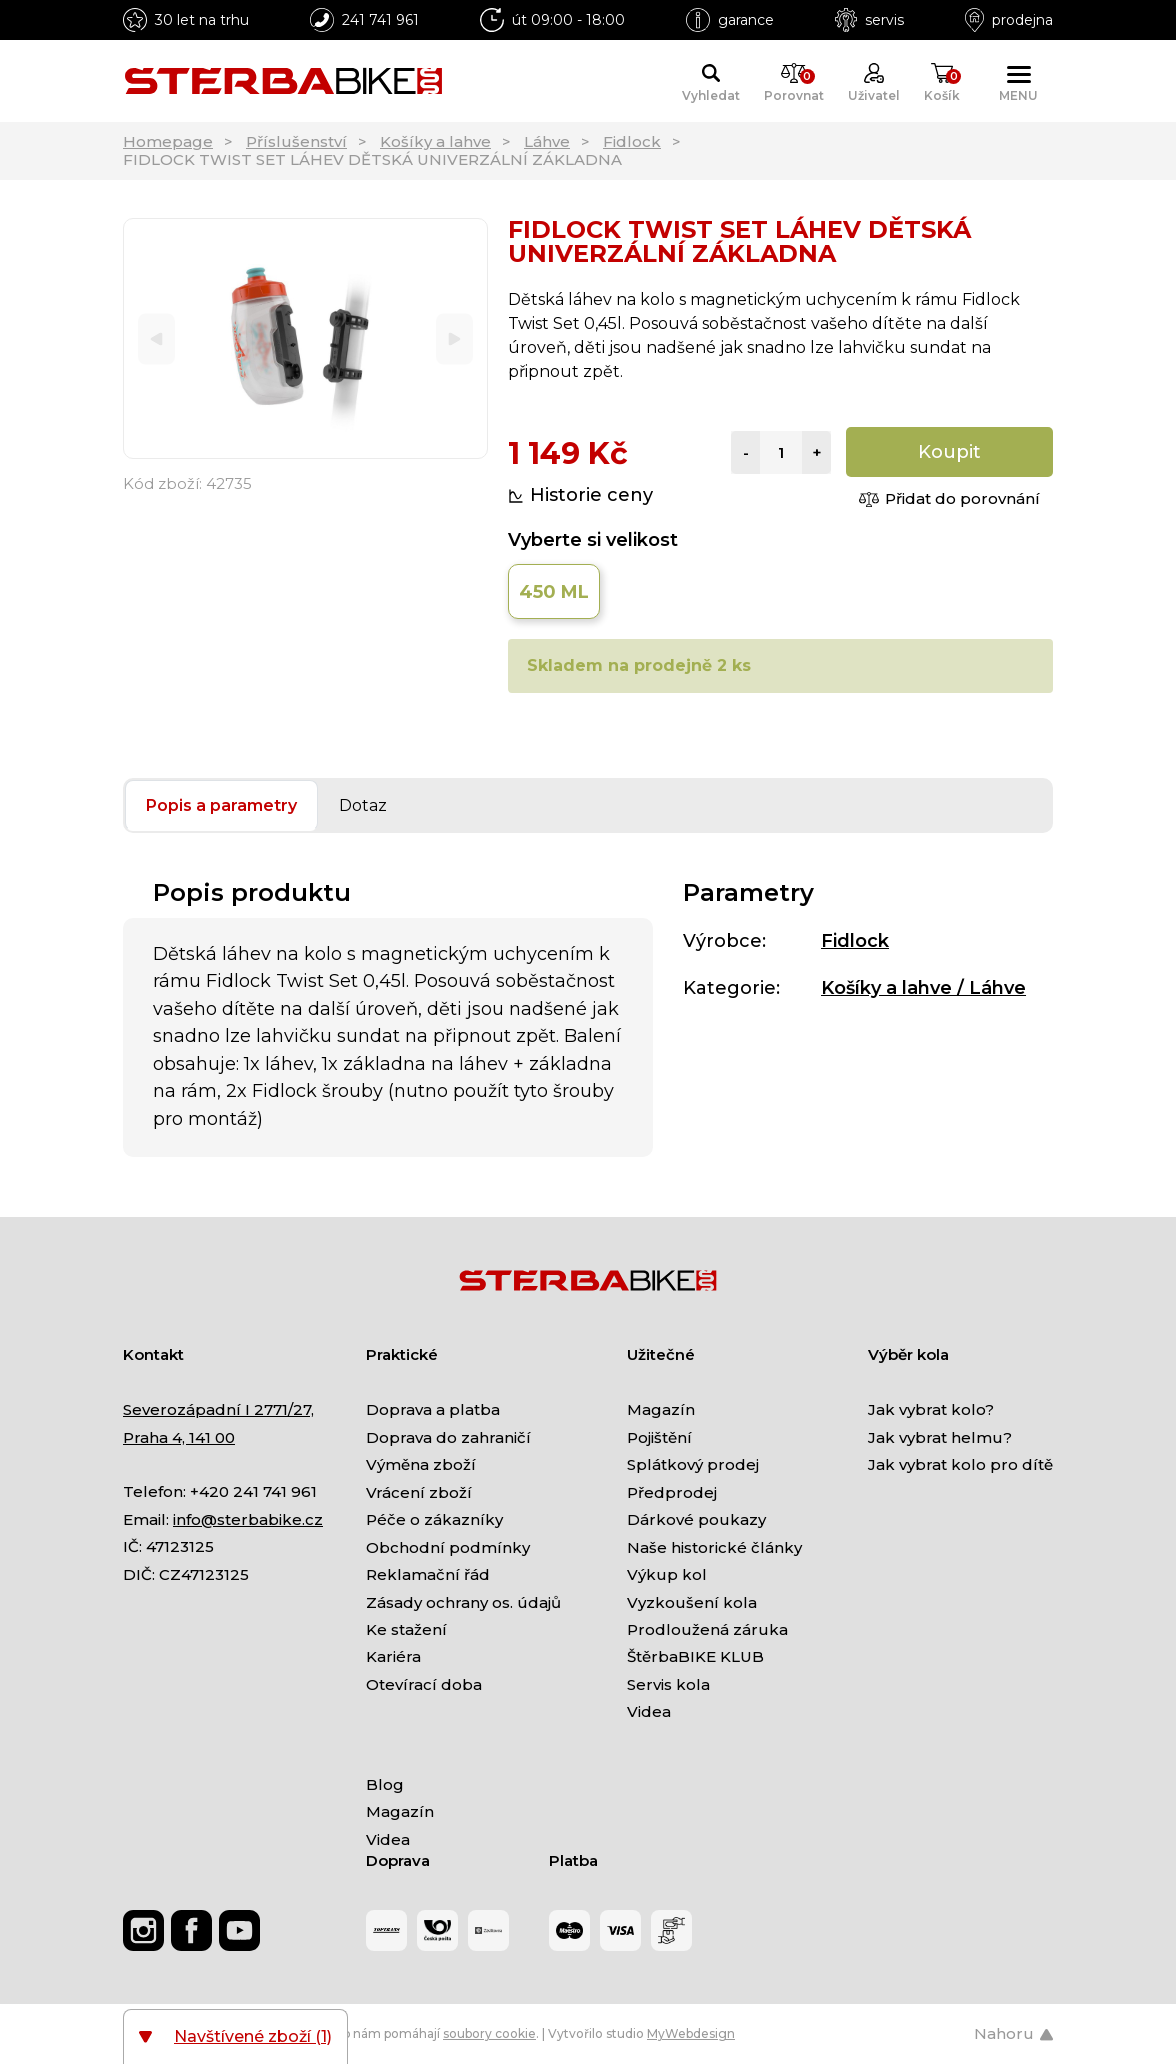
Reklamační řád (428, 1574)
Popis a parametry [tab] (221, 805)
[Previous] (156, 338)
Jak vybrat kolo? (931, 1409)
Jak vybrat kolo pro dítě (960, 1464)
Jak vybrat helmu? (940, 1437)
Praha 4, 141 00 (179, 1437)
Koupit (949, 452)
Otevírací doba (424, 1684)
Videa (649, 1711)
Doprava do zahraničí (448, 1437)
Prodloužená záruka (707, 1629)
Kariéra (393, 1656)
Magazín (661, 1409)
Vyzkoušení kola (692, 1602)
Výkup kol (667, 1574)
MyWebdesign (691, 2033)
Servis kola (668, 1684)
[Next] (454, 338)
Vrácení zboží (419, 1492)
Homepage (168, 141)
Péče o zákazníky (434, 1519)
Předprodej (672, 1492)
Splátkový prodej (693, 1464)
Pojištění (659, 1437)
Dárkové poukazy (696, 1519)
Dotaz (363, 805)
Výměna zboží (421, 1464)
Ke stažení (406, 1629)
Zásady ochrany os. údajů (463, 1602)
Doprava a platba (433, 1409)
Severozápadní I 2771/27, (218, 1409)
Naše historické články (714, 1547)
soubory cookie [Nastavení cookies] (489, 2033)
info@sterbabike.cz (248, 1519)
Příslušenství (296, 141)
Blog (385, 1784)
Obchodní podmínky (448, 1547)
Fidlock (632, 141)
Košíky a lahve (435, 141)
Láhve (547, 141)
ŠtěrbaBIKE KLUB (695, 1656)
